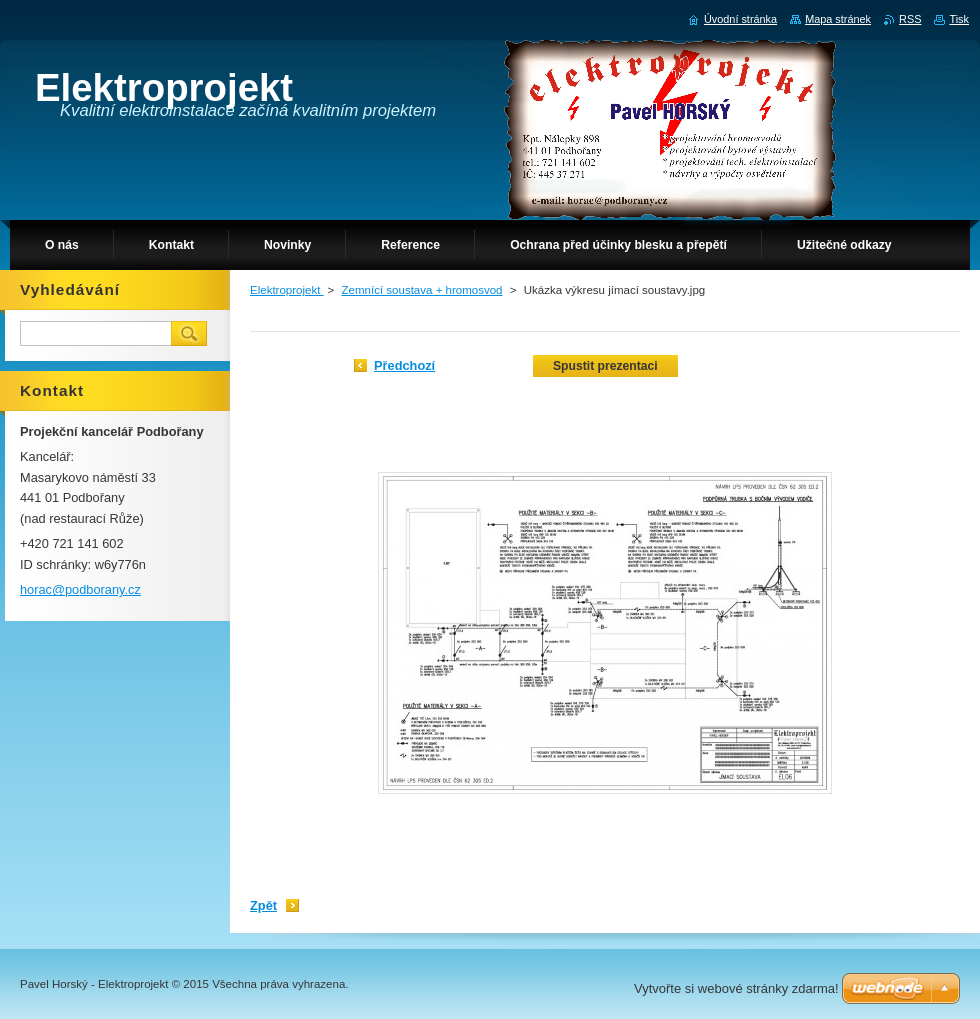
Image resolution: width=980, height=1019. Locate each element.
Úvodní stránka (740, 19)
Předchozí (404, 365)
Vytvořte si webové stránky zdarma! (736, 988)
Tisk (959, 19)
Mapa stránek (838, 19)
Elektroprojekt (287, 290)
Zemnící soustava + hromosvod (422, 290)
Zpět (263, 905)
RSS (910, 19)
